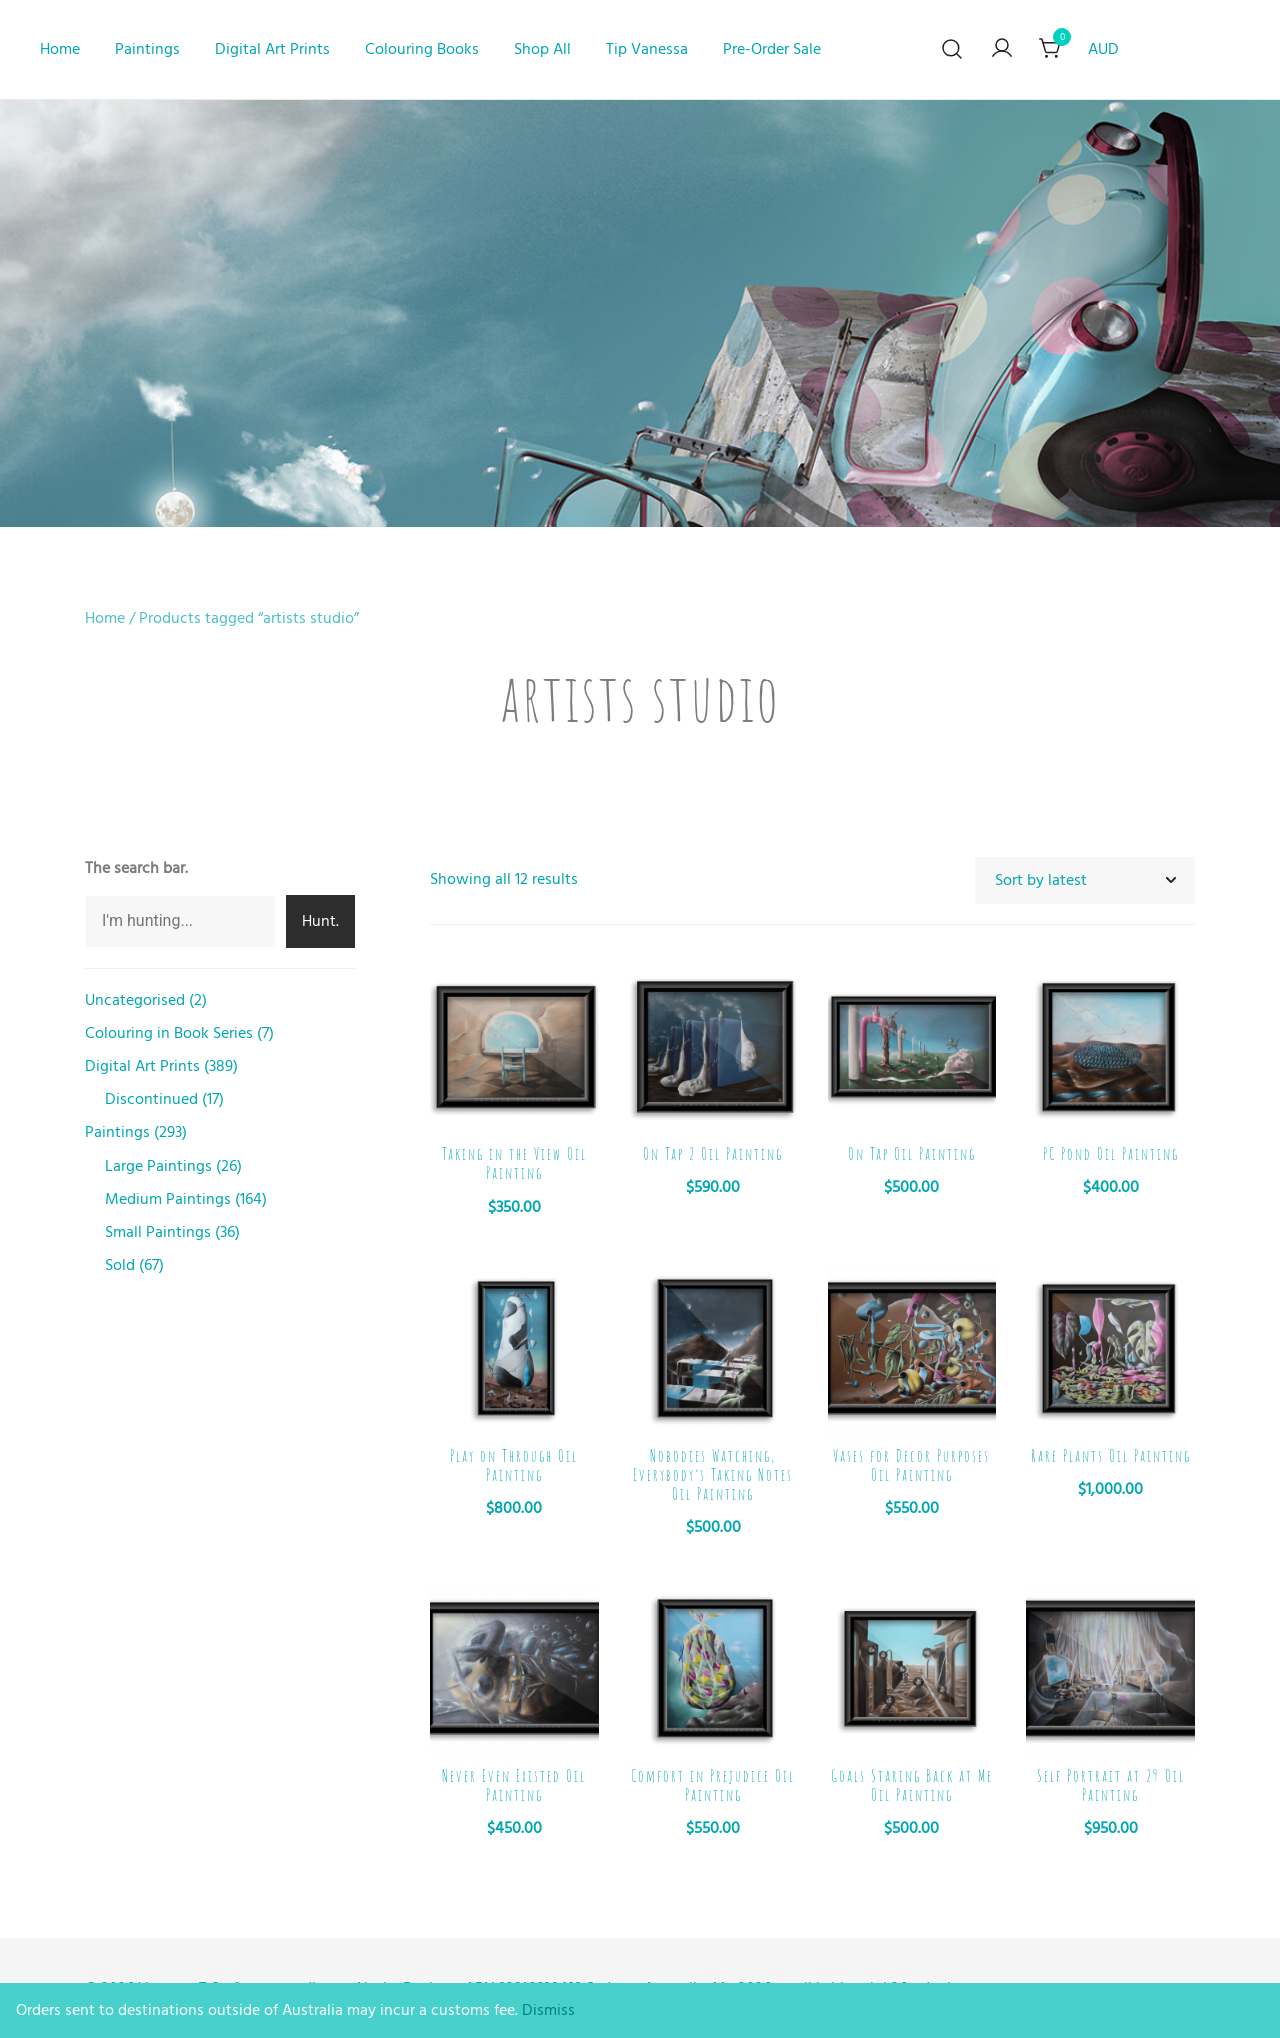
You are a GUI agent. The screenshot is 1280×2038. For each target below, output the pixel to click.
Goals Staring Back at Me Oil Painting (912, 1785)
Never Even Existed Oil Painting (514, 1785)
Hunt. (320, 921)
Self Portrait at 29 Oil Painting (1111, 1785)
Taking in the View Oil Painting (514, 1163)
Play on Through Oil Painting (514, 1465)
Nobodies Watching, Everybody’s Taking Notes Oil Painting (713, 1475)
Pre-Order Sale (772, 49)
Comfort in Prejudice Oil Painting (713, 1785)
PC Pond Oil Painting (1111, 1154)
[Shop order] (1085, 880)
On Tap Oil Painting (912, 1154)
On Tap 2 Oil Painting (713, 1154)
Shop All (542, 49)
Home (60, 49)
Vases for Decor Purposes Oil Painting (911, 1465)
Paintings (147, 49)
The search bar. (136, 868)
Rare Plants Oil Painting (1111, 1456)
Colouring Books (422, 49)
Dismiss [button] (548, 2010)
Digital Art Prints (272, 49)
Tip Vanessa (647, 49)
